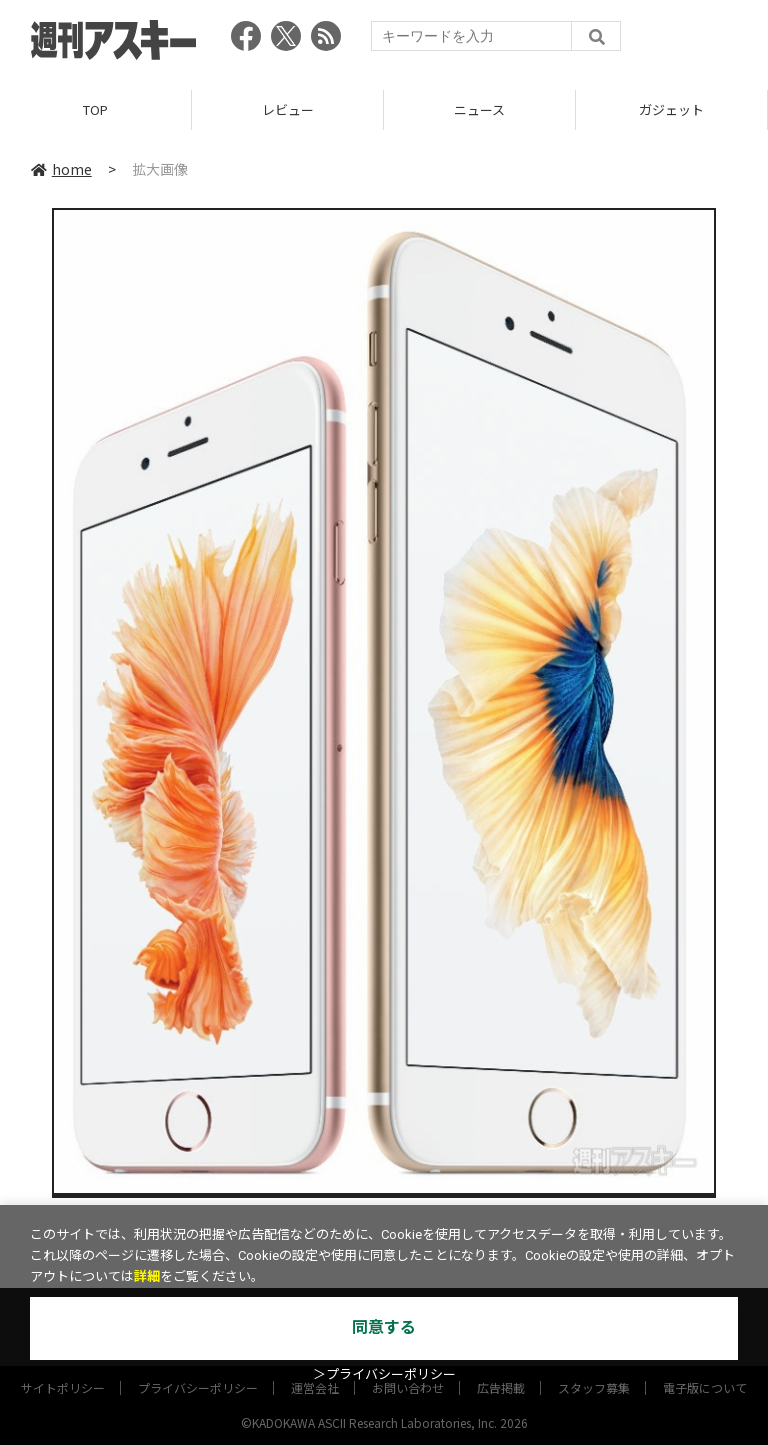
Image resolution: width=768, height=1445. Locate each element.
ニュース (479, 109)
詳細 (147, 1276)
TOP (95, 109)
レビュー (288, 109)
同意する (384, 1327)
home (61, 169)
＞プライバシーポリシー (384, 1374)
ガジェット (671, 109)
